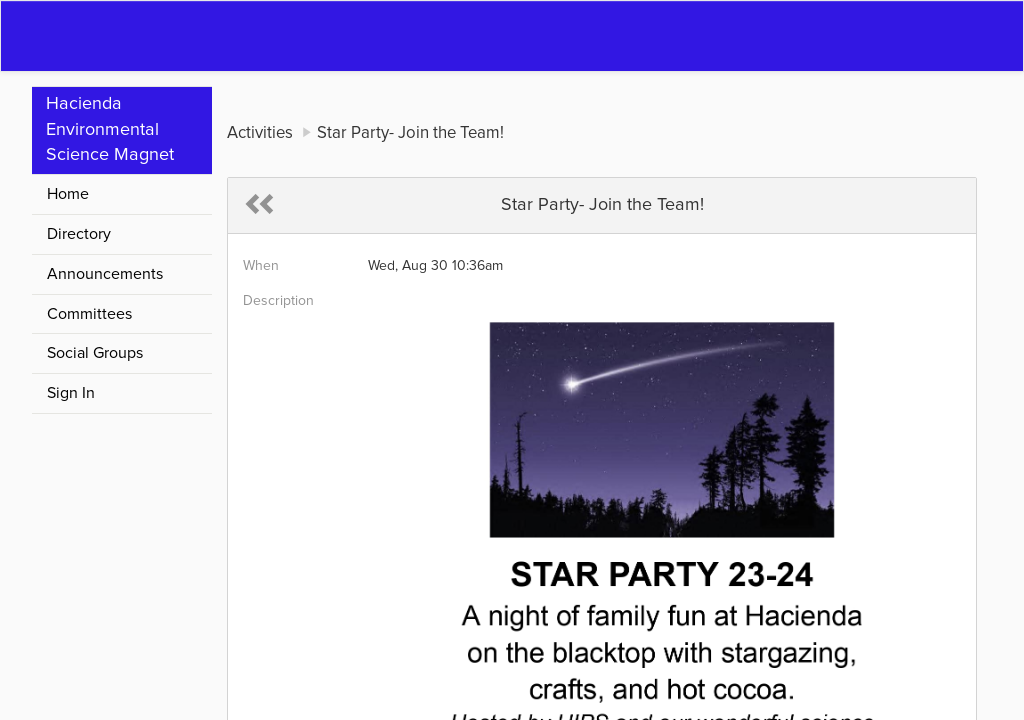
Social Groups (95, 353)
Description (278, 301)
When (261, 266)
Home (68, 194)
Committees (89, 314)
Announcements (105, 274)
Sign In (71, 393)
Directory (79, 234)
